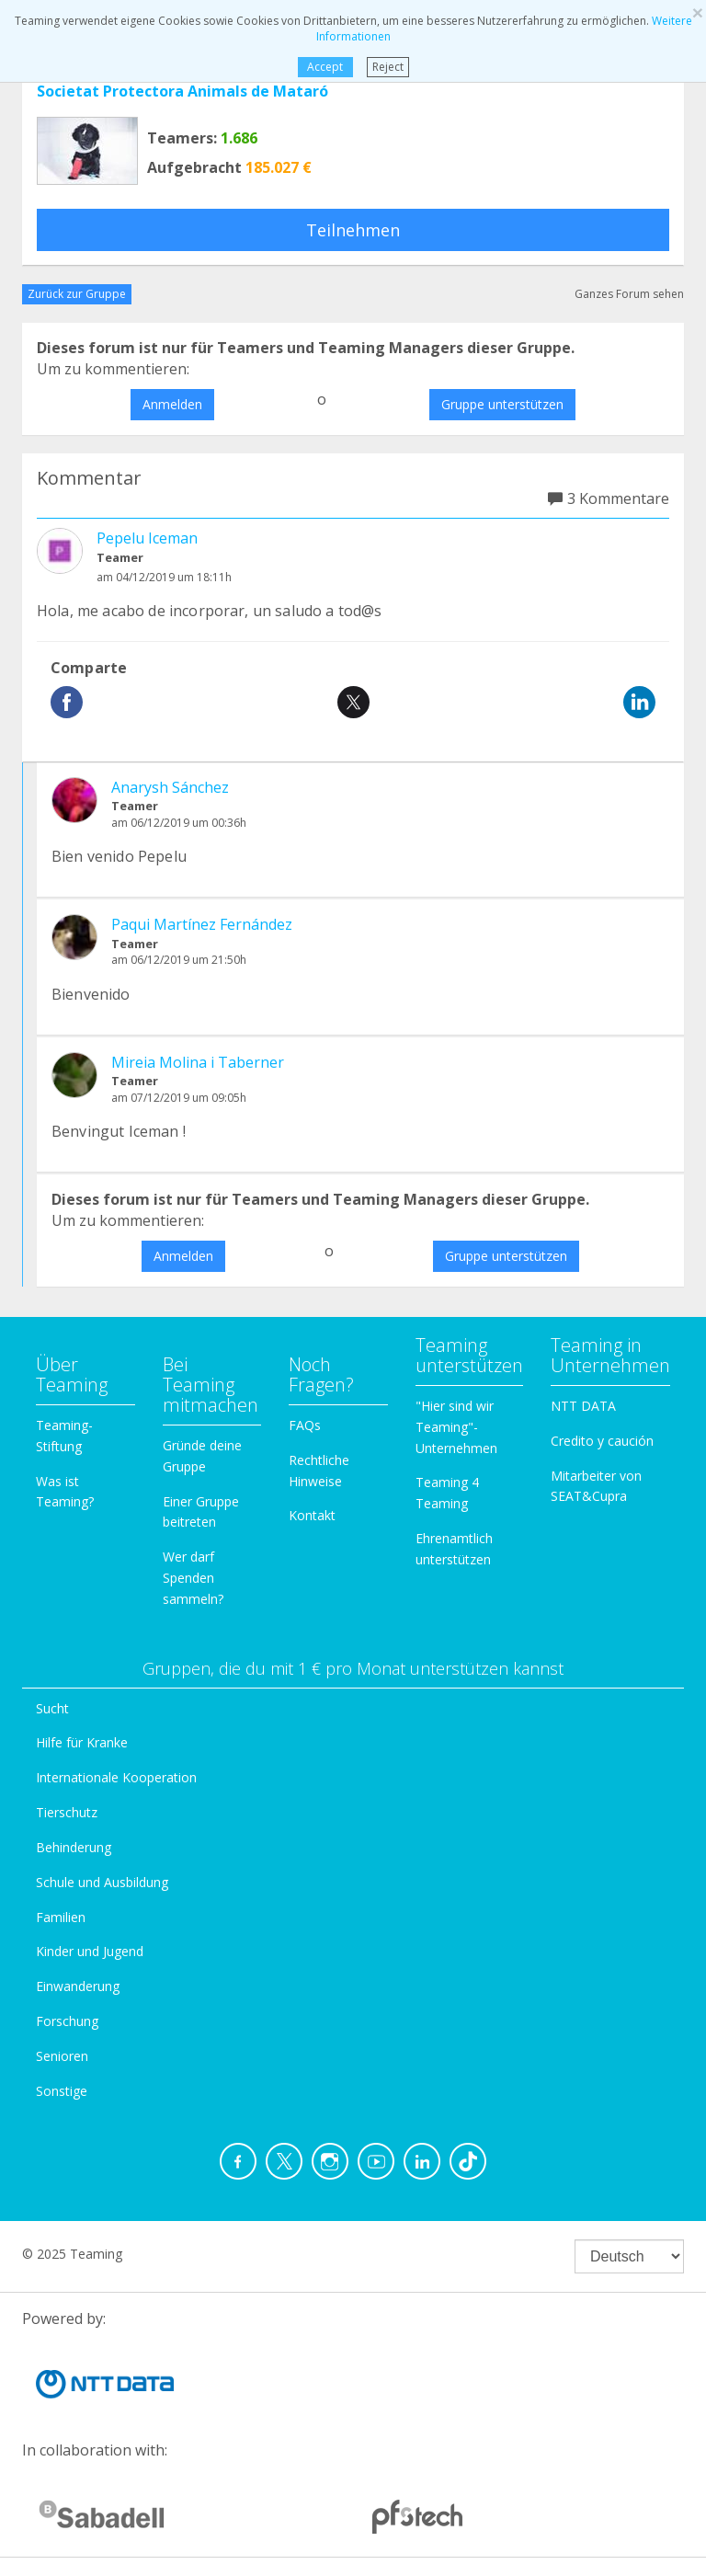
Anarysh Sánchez (170, 787)
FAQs (305, 1425)
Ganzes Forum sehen (629, 294)
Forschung (67, 2021)
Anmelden (172, 404)
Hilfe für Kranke (82, 1742)
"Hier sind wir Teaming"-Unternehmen (456, 1427)
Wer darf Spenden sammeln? (193, 1578)
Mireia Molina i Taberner (197, 1062)
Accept (325, 66)
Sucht (52, 1708)
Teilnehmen (353, 230)
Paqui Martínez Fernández (201, 924)
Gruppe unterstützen (502, 404)
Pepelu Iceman (147, 538)
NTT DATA (583, 1405)
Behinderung (73, 1847)
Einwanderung (78, 1986)
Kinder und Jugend (89, 1951)
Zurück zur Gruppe (77, 294)
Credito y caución (602, 1440)
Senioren (62, 2056)
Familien (60, 1917)
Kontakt (312, 1515)
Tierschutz (66, 1812)
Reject (388, 66)
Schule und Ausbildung (102, 1882)
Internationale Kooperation (116, 1777)
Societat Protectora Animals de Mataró (182, 91)
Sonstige (61, 2091)
